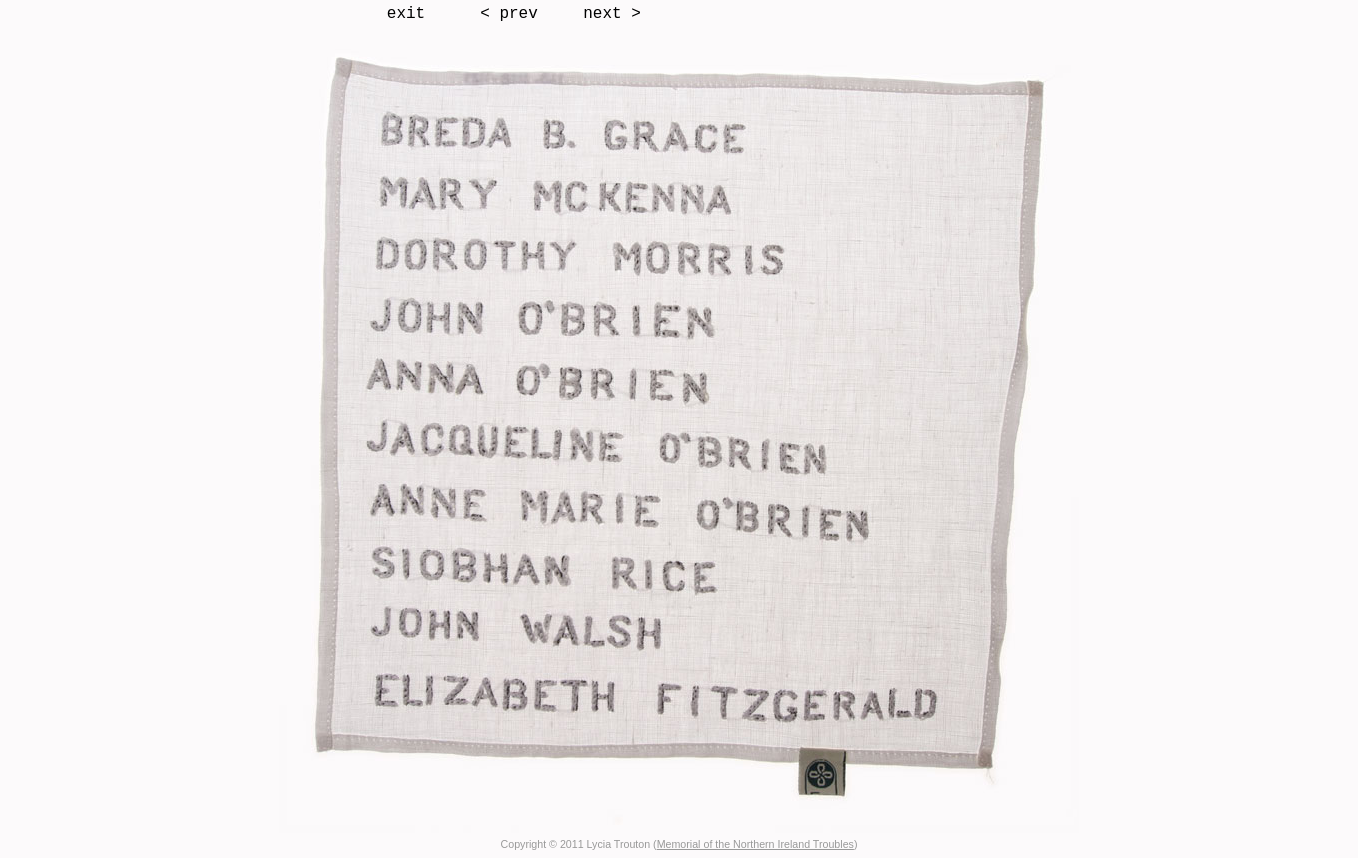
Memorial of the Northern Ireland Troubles (755, 844)
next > (612, 14)
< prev (509, 14)
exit (406, 14)
